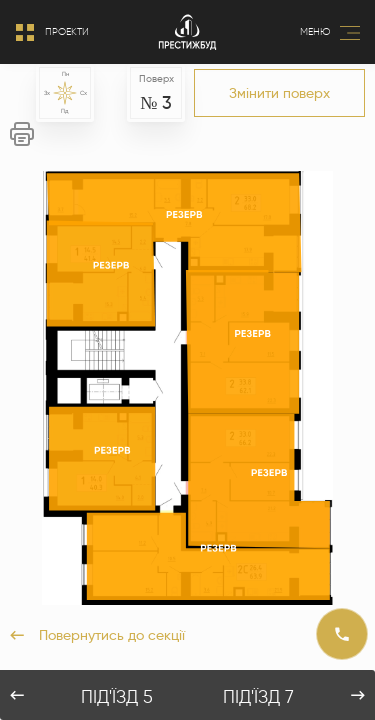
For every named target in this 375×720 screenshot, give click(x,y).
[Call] (342, 634)
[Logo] (187, 32)
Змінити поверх (279, 93)
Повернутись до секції (97, 635)
